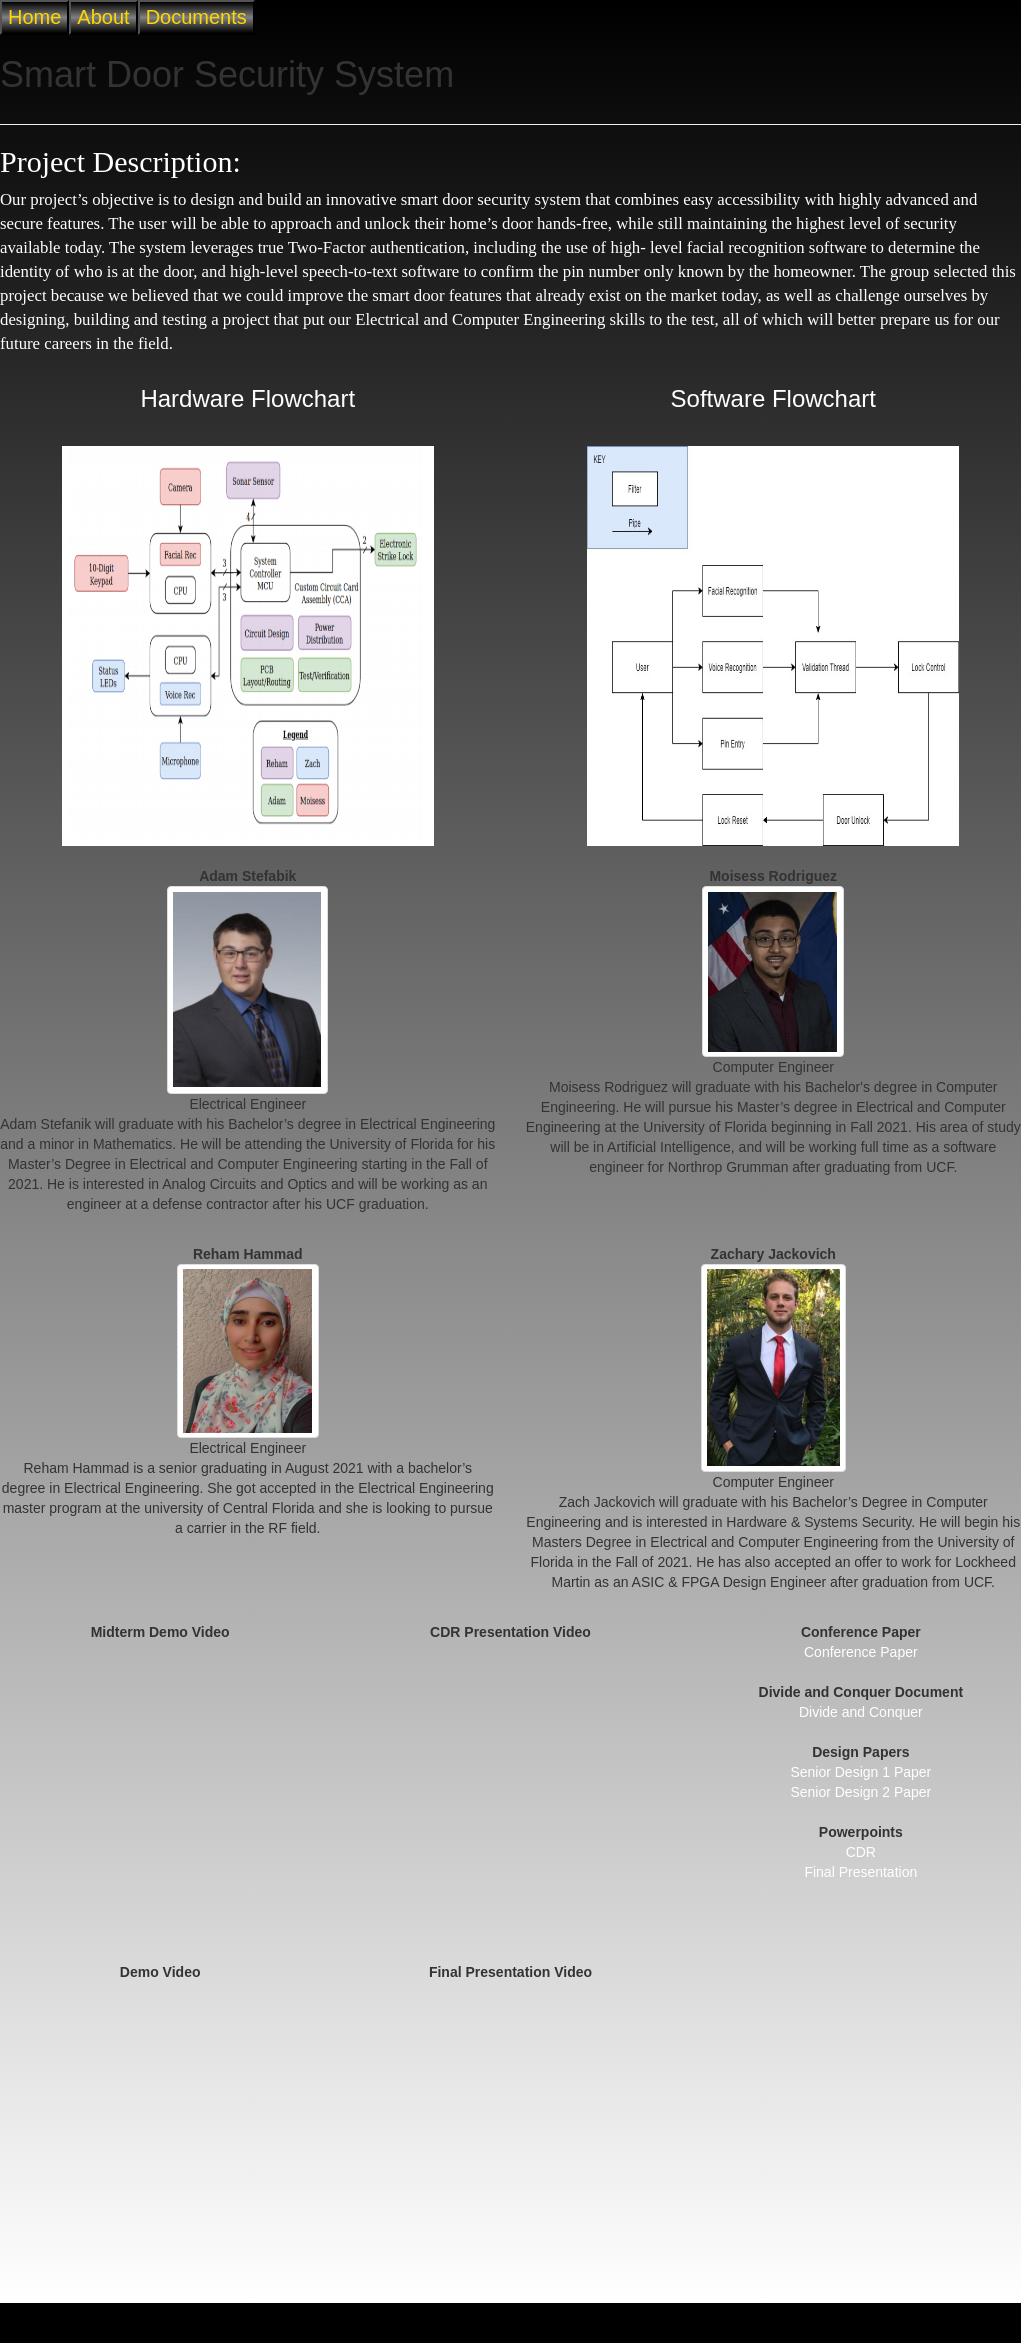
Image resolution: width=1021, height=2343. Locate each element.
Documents (196, 17)
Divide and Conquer (861, 1712)
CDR (861, 1852)
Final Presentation (860, 1872)
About (103, 17)
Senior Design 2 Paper (860, 1792)
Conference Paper (861, 1652)
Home (34, 17)
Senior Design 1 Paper (860, 1772)
